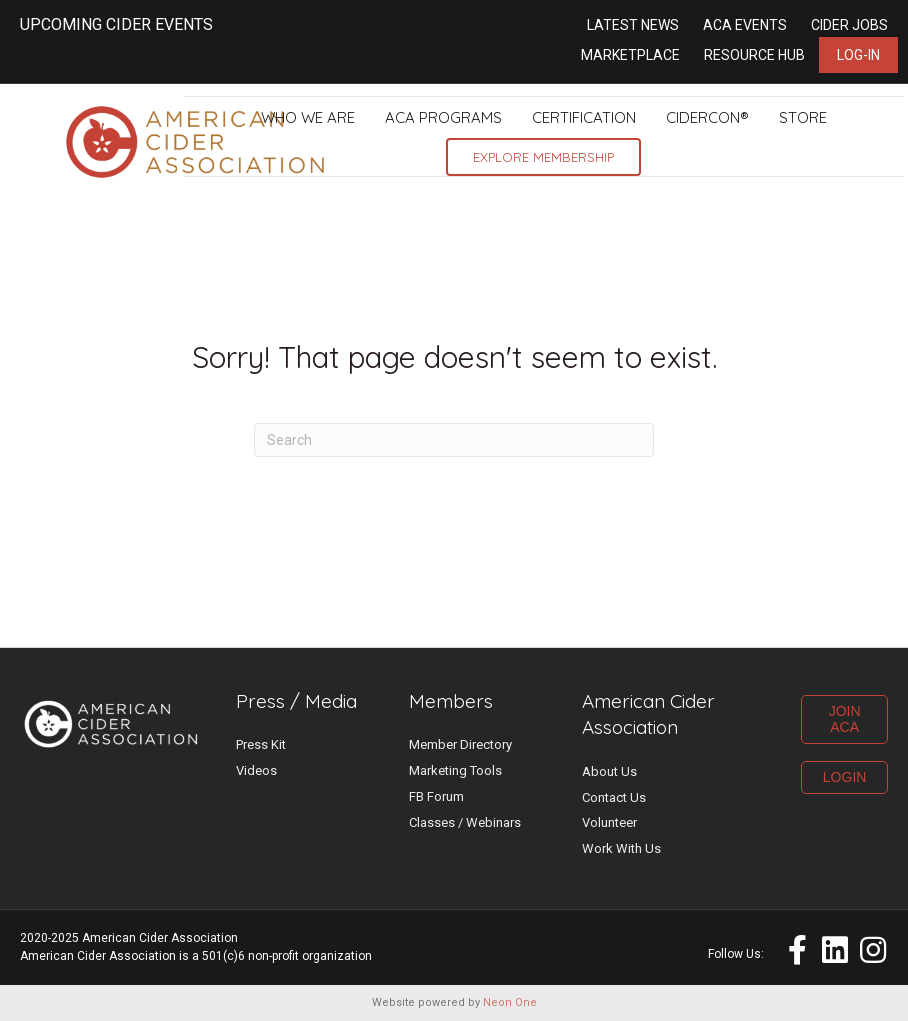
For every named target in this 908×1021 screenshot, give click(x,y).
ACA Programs (443, 117)
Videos (256, 770)
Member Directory (460, 744)
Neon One (510, 1002)
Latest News (633, 25)
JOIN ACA (845, 719)
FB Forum (436, 796)
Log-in (858, 55)
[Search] (454, 440)
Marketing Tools (455, 770)
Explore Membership (543, 157)
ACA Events (745, 25)
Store (803, 117)
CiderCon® (707, 117)
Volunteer (609, 822)
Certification (584, 117)
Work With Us (621, 848)
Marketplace (630, 55)
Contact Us (614, 797)
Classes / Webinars (465, 822)
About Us (609, 771)
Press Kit (261, 744)
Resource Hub (754, 55)
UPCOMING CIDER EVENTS (116, 24)
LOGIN (845, 777)
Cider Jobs (849, 25)
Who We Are (308, 117)
